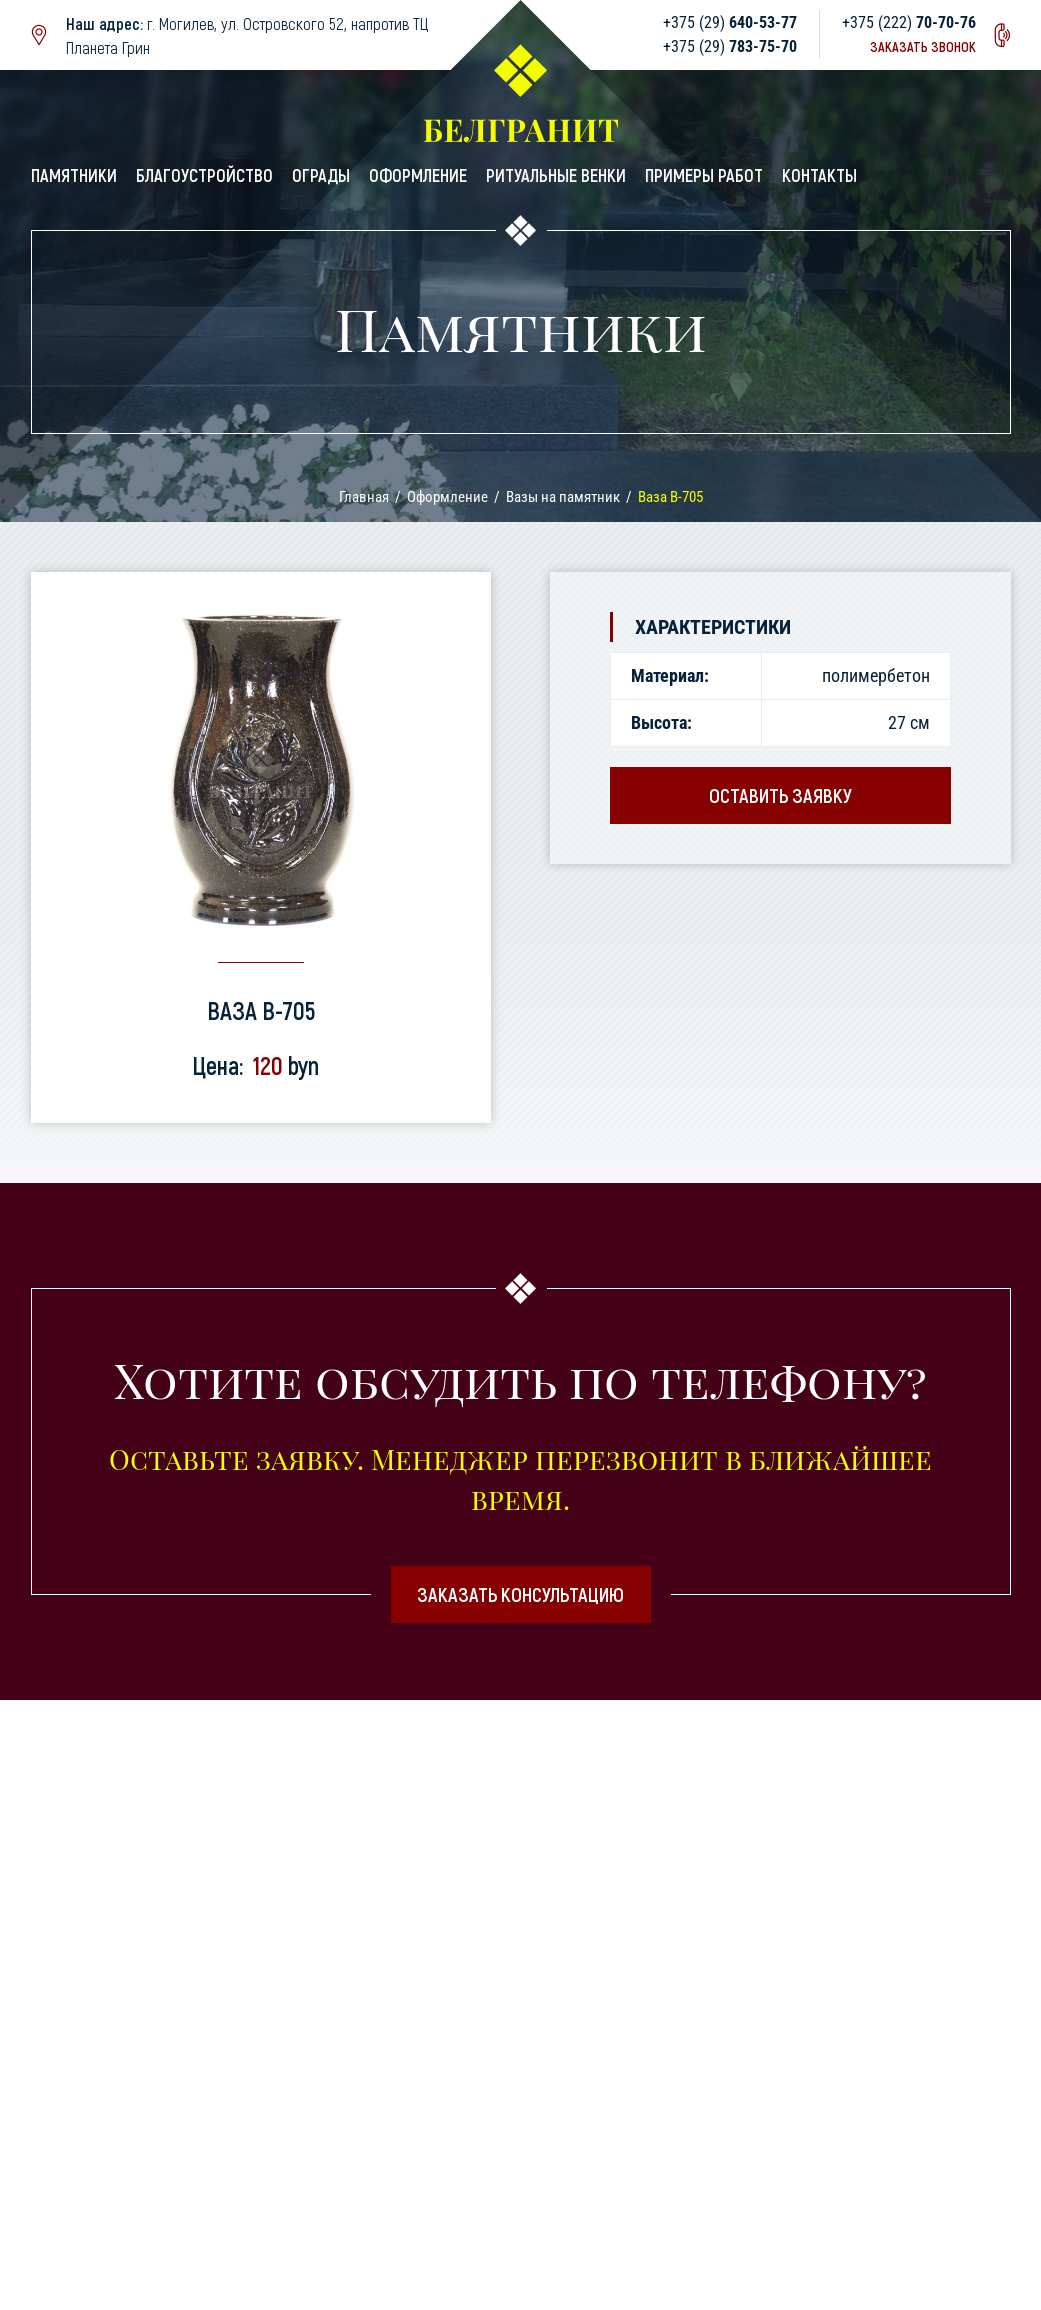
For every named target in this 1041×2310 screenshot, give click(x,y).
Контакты (819, 175)
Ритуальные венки (556, 175)
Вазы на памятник (563, 497)
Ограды (321, 175)
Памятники (74, 175)
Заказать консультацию (520, 1594)
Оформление (418, 175)
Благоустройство (204, 175)
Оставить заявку (780, 795)
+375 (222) (909, 22)
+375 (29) (730, 22)
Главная (364, 497)
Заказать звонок (923, 46)
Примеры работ (704, 175)
